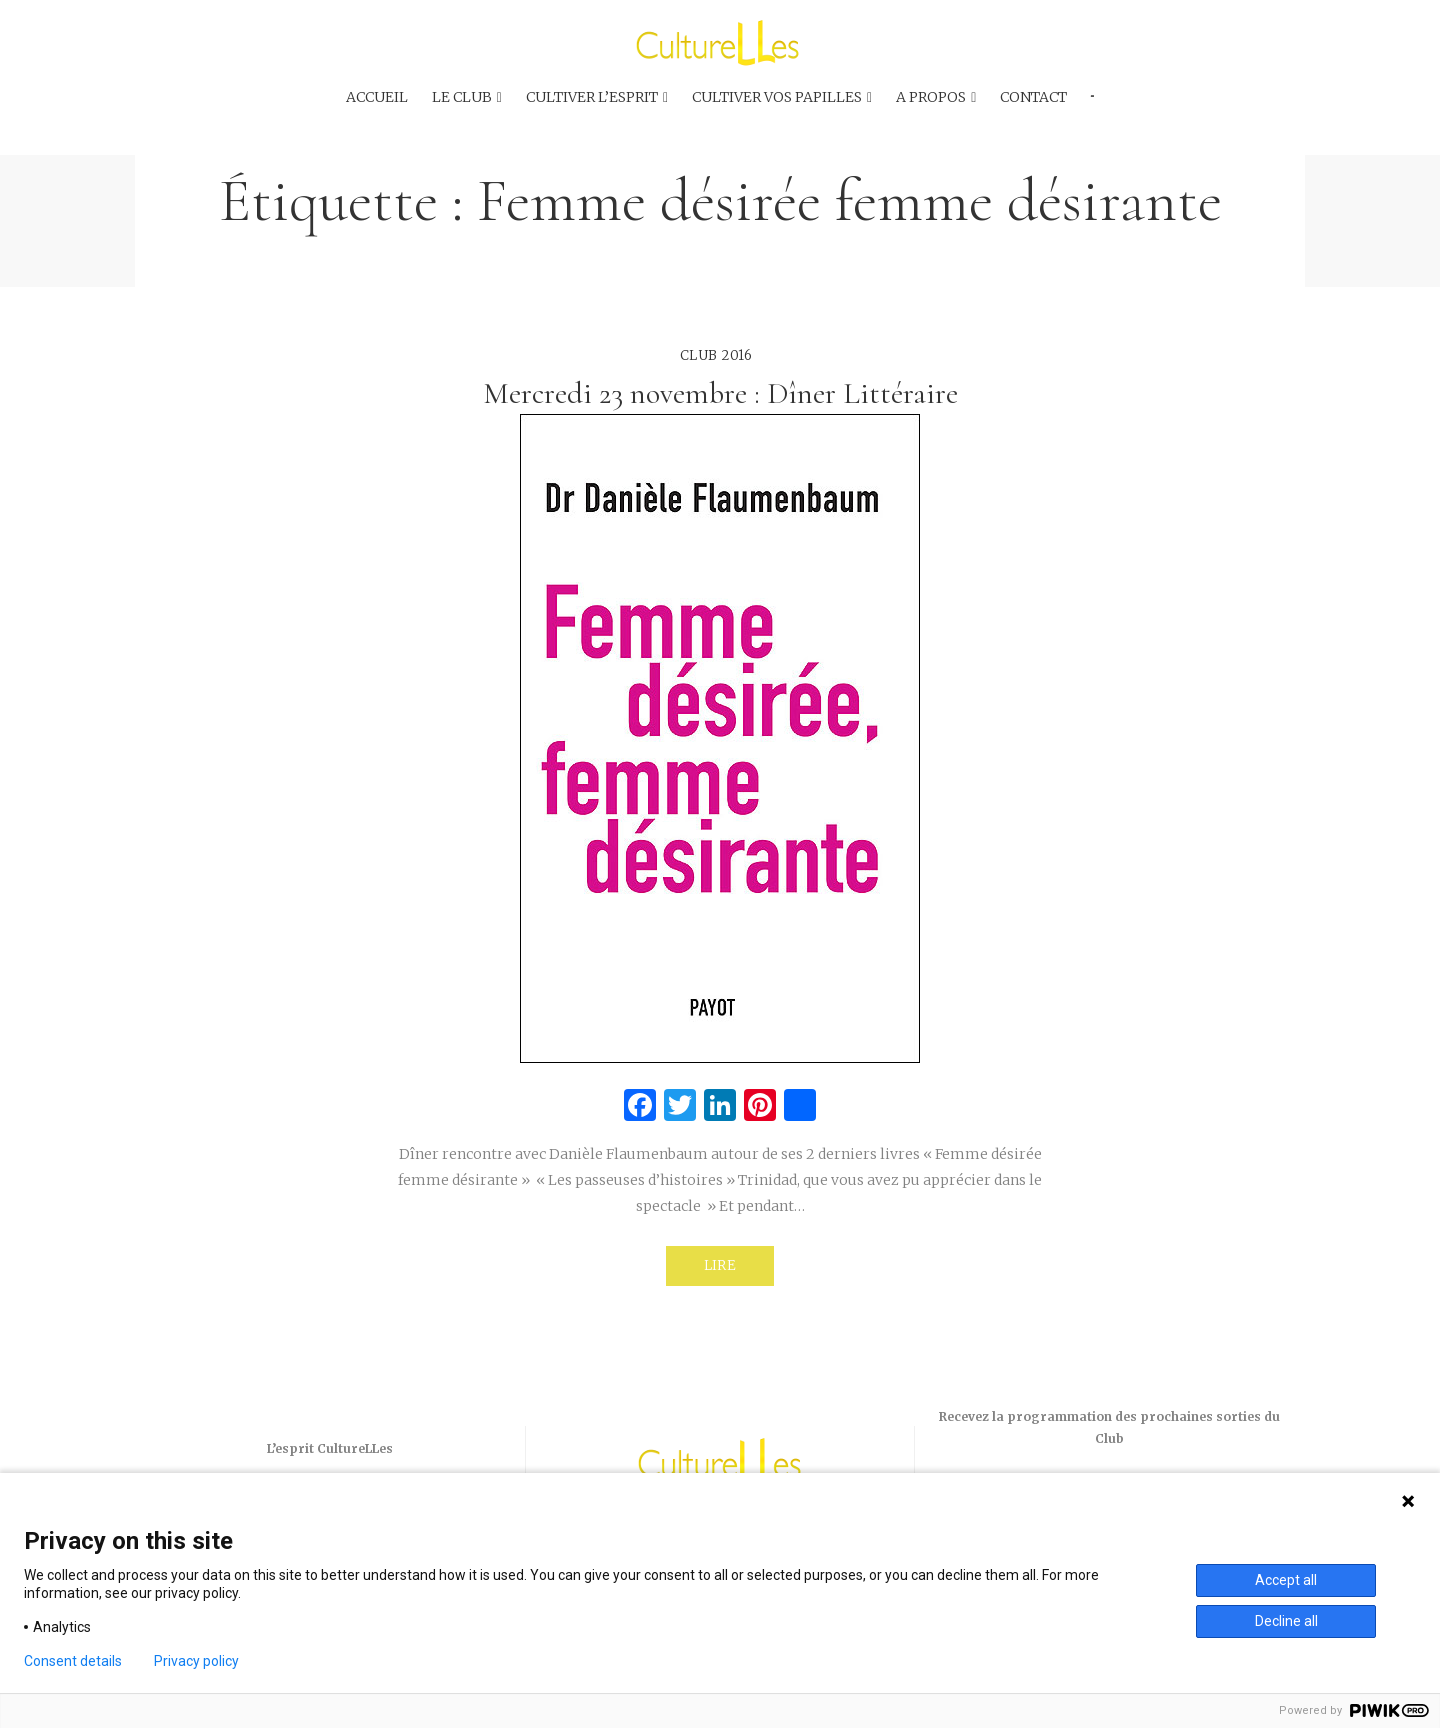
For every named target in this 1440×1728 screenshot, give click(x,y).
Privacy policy (196, 1661)
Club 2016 (716, 355)
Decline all (1286, 1621)
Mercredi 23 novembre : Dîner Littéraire (720, 393)
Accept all (1286, 1580)
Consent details (73, 1661)
